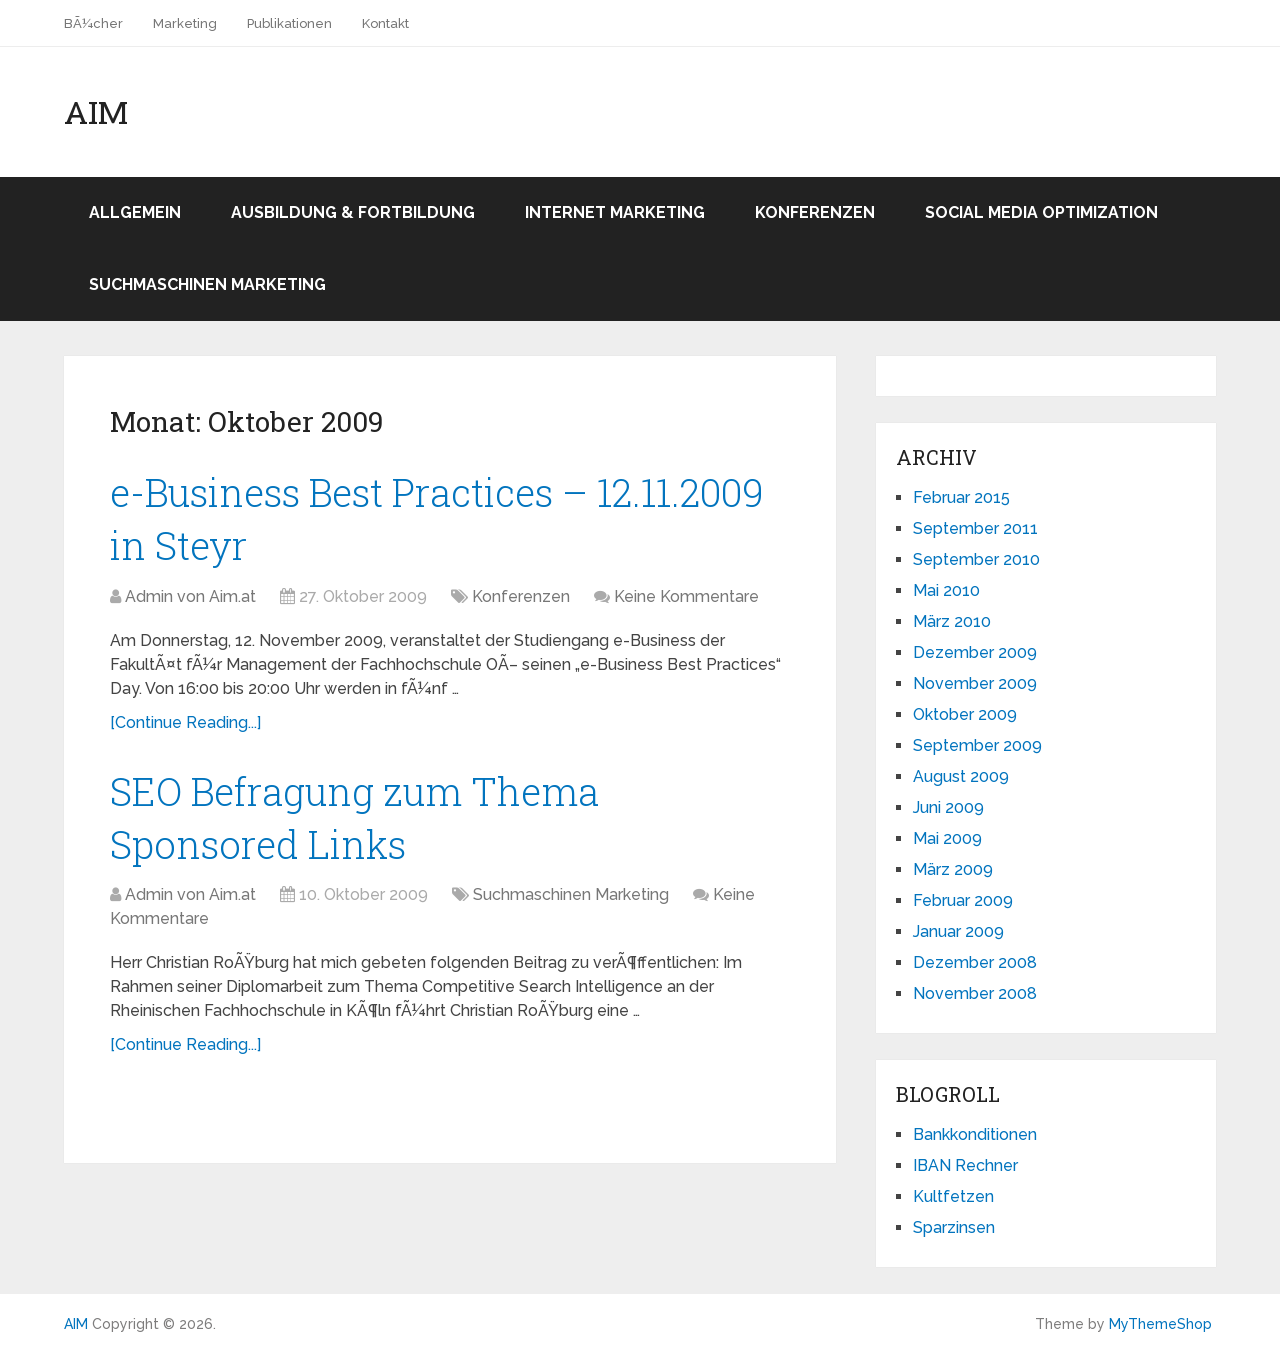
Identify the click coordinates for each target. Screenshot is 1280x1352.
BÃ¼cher (93, 23)
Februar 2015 (961, 497)
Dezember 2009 (975, 652)
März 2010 (952, 621)
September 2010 (976, 559)
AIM (96, 112)
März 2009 (953, 869)
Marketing (185, 23)
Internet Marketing (615, 212)
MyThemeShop (1160, 1324)
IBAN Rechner (965, 1165)
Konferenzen (815, 212)
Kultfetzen (953, 1196)
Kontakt (385, 23)
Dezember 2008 (975, 962)
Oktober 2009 (965, 714)
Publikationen (289, 23)
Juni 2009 (948, 807)
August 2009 (961, 776)
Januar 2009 (958, 931)
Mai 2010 (946, 590)
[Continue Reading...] (185, 722)
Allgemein (135, 212)
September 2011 (975, 528)
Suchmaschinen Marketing (207, 284)
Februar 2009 (963, 900)
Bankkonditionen (975, 1134)
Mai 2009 (947, 838)
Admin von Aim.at (190, 596)
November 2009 (975, 683)
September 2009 (977, 745)
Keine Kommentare (686, 596)
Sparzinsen (954, 1227)
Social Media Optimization (1041, 212)
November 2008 (975, 993)
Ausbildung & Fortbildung (353, 212)
